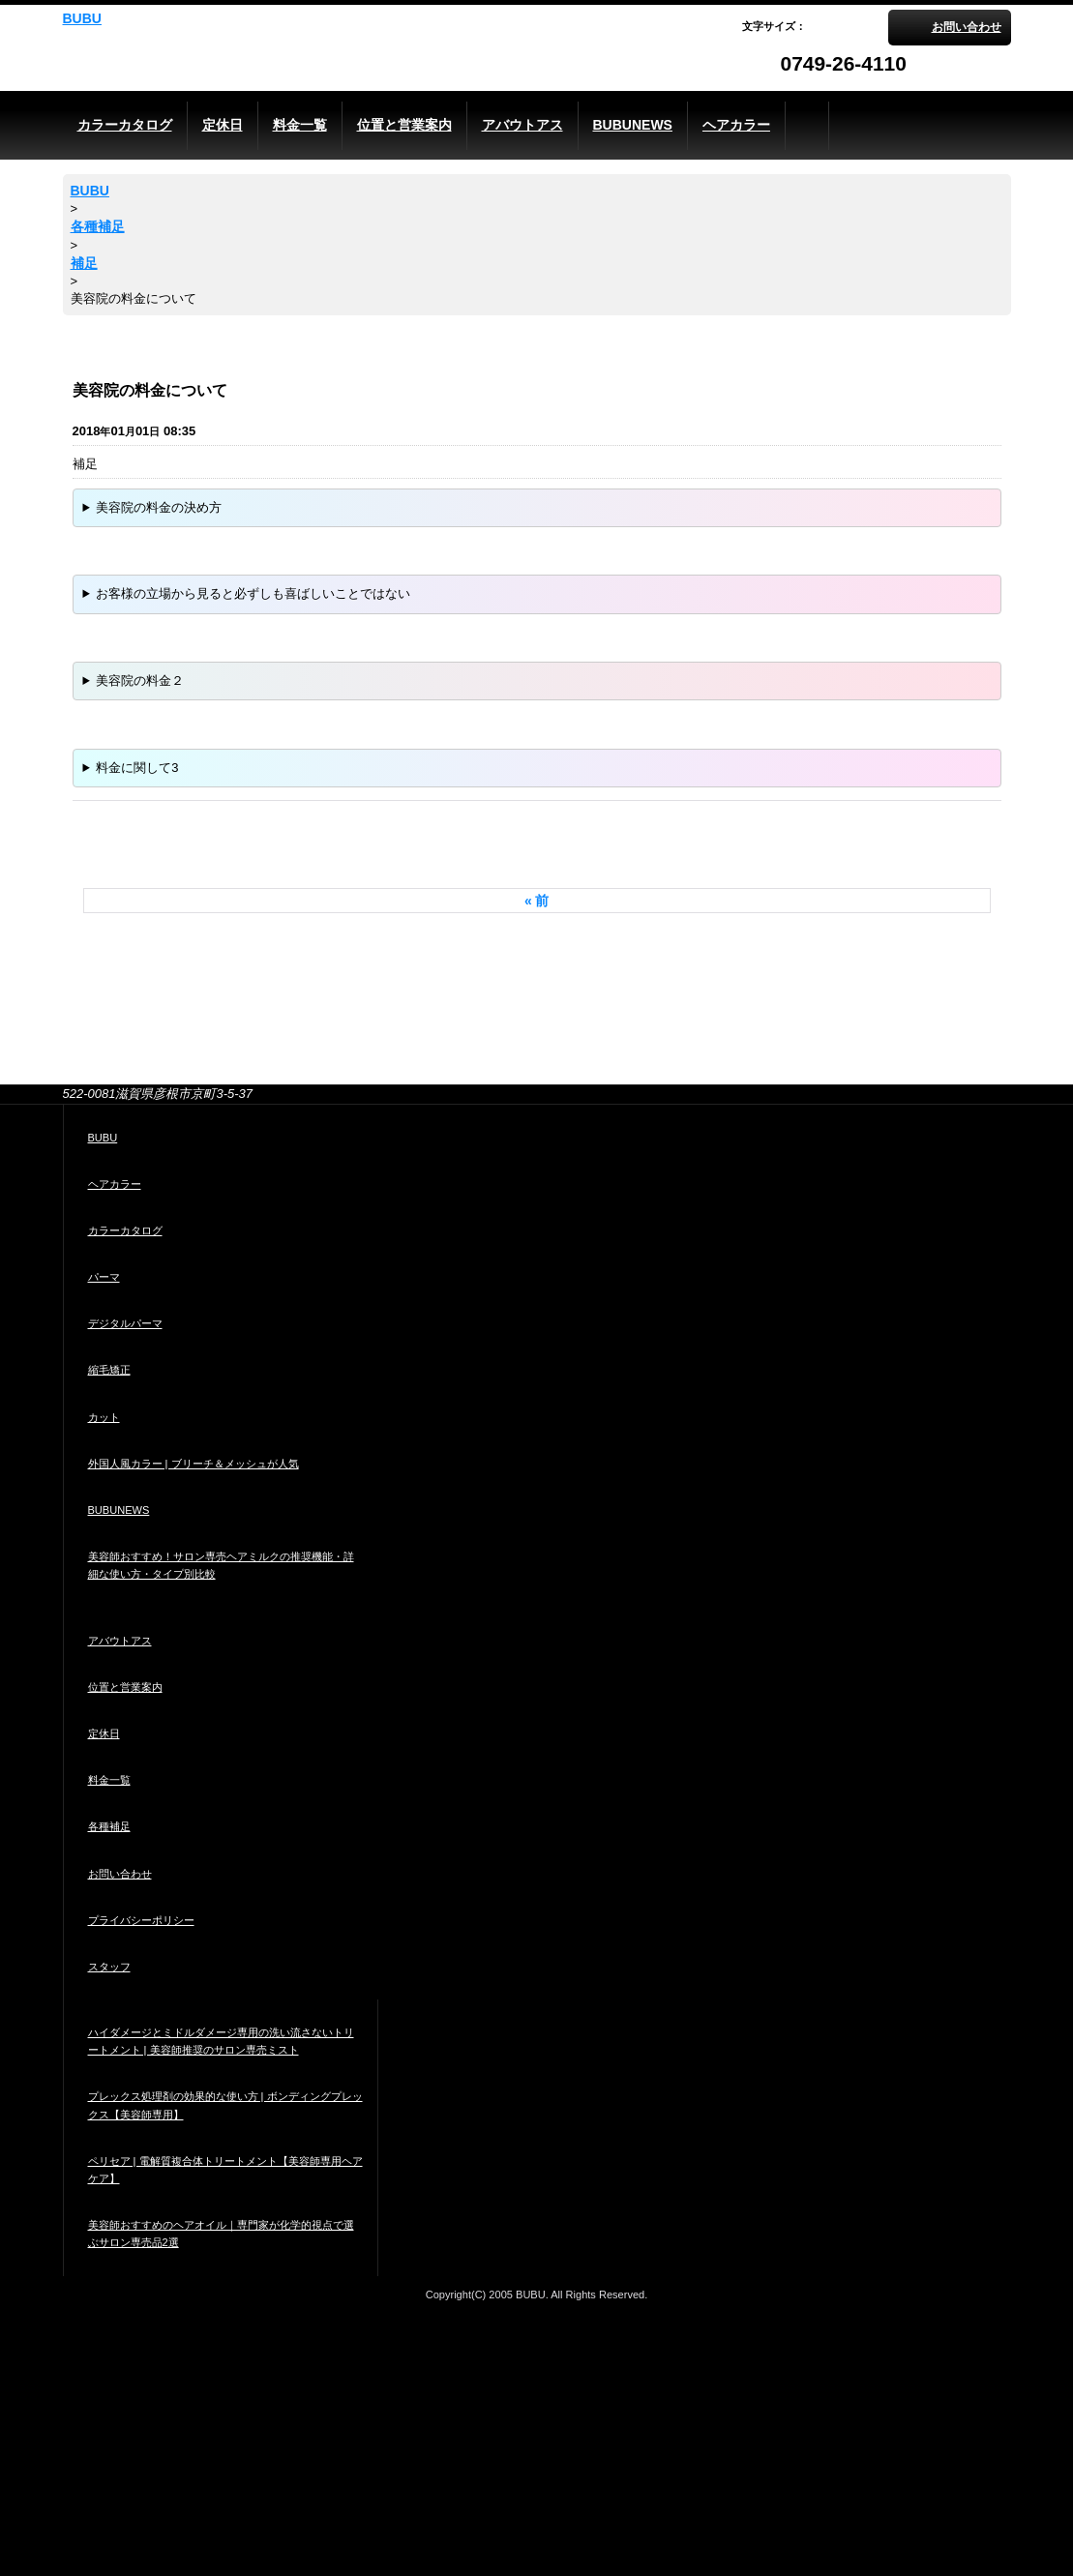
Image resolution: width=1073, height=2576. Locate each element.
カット (104, 1417)
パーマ (104, 1277)
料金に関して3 (137, 767)
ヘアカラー (114, 1184)
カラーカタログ (125, 1230)
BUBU (82, 18)
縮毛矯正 (109, 1370)
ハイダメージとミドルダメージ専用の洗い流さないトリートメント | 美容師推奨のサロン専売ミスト (221, 2041)
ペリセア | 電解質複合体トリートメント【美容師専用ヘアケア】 (225, 2169)
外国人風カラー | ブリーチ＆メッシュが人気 (193, 1463)
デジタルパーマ (125, 1323)
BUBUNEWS (119, 1510)
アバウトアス (120, 1640)
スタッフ (109, 1966)
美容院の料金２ (140, 680)
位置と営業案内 (125, 1687)
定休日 (104, 1733)
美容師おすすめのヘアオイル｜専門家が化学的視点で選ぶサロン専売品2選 (221, 2233)
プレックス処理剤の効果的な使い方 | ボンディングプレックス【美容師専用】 (225, 2104)
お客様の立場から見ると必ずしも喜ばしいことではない (253, 593)
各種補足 (109, 1826)
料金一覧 (109, 1780)
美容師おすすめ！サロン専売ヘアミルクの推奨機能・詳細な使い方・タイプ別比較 (221, 1565)
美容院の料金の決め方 (159, 507)
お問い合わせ (966, 27)
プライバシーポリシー (141, 1920)
